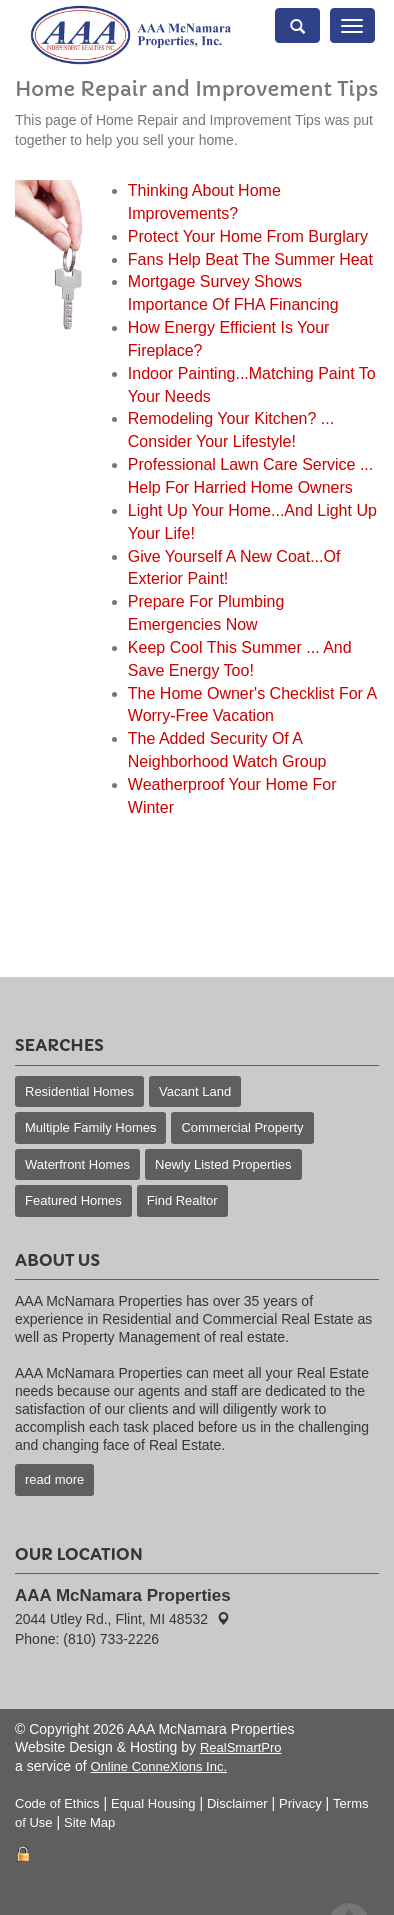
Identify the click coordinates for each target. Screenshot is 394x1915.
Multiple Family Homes (90, 1127)
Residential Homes (79, 1091)
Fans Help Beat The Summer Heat (250, 259)
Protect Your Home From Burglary (248, 236)
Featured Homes (73, 1200)
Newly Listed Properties (223, 1164)
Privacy (300, 1803)
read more (54, 1479)
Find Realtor (182, 1200)
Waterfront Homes (77, 1164)
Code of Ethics (57, 1803)
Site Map (89, 1822)
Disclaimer (237, 1803)
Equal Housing (153, 1803)
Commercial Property (242, 1127)
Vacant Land (195, 1091)
